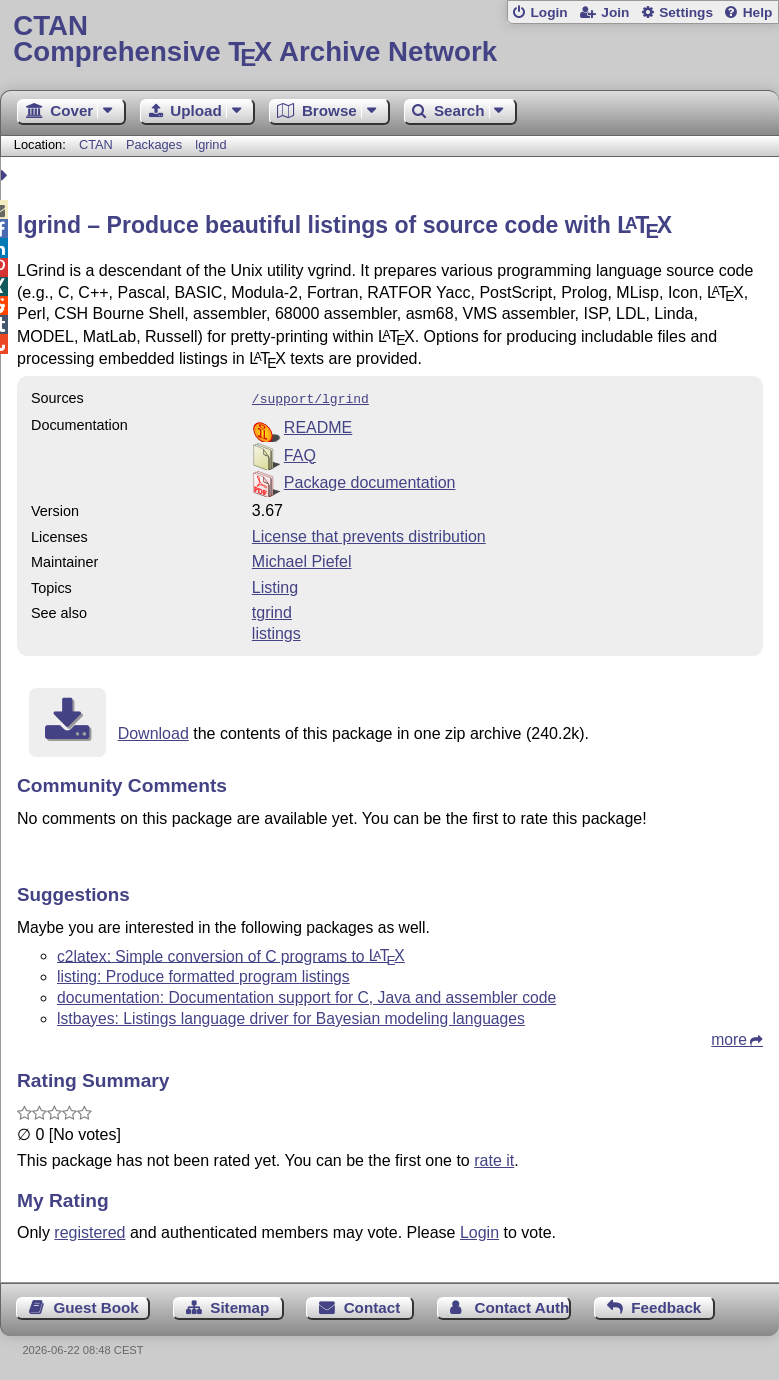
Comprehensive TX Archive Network (389, 39)
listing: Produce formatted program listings (203, 974)
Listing (275, 585)
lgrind (210, 144)
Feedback (666, 1305)
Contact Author (522, 1305)
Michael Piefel (302, 559)
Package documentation (370, 480)
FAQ (300, 453)
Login (548, 12)
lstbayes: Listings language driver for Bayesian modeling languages (291, 1016)
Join (615, 12)
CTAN (96, 144)
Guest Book (96, 1305)
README (318, 425)
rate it (494, 1158)
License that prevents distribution (369, 534)
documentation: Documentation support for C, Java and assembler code (306, 995)
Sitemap (239, 1305)
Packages (156, 144)
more (729, 1037)
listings (276, 631)
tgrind (272, 610)
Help (758, 12)
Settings (686, 12)
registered (89, 1230)
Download (153, 731)
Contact (372, 1305)
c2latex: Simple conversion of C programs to (231, 953)
